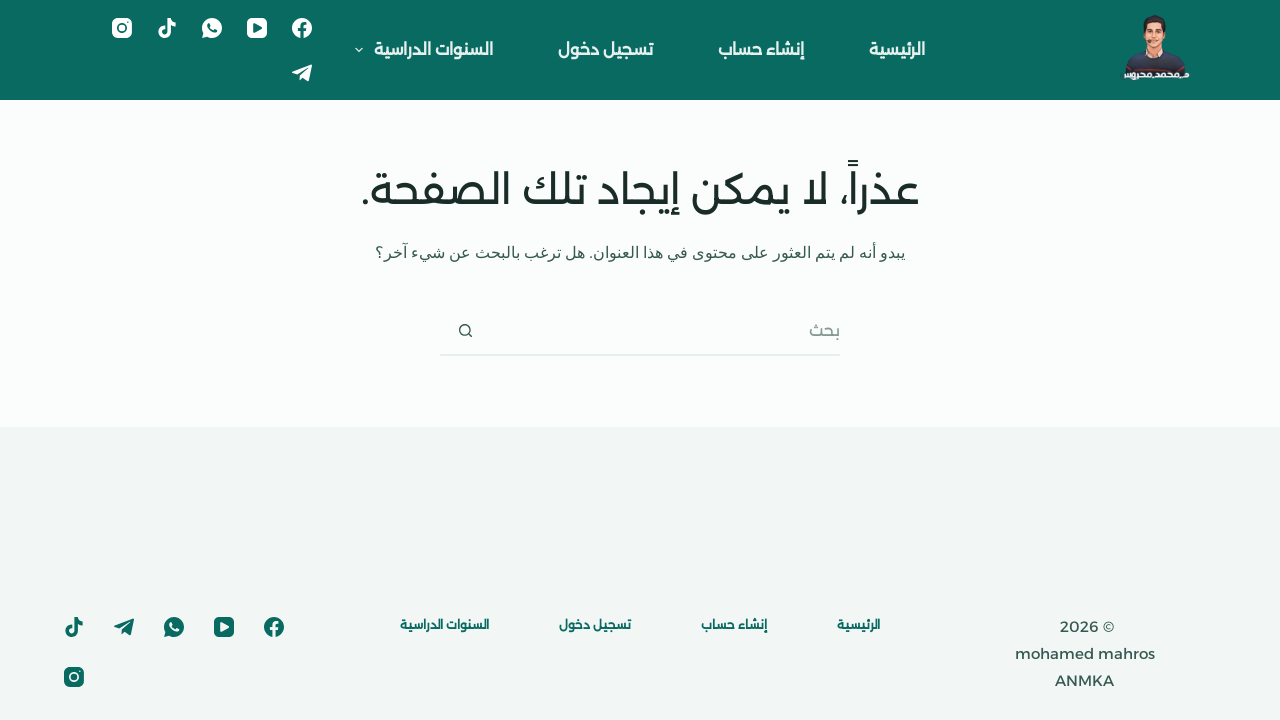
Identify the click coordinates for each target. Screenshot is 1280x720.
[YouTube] (257, 28)
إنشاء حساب (761, 49)
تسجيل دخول (605, 49)
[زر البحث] (465, 331)
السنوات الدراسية (420, 50)
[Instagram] (122, 28)
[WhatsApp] (212, 28)
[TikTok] (167, 28)
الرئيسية (897, 49)
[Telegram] (302, 73)
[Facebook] (302, 28)
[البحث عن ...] (665, 331)
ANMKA (1084, 680)
